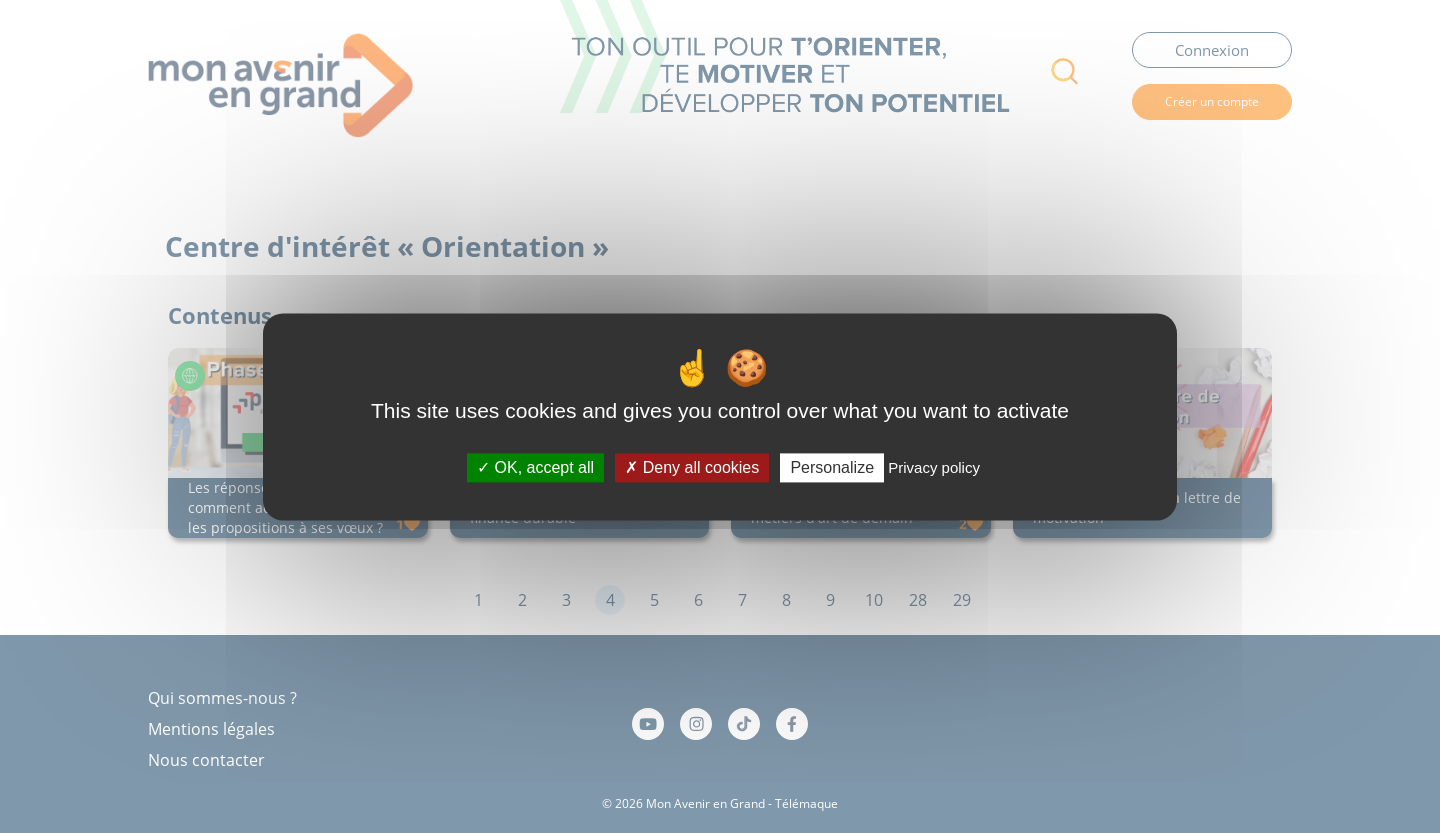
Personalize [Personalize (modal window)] (832, 467)
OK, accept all (535, 467)
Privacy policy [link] (934, 467)
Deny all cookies (692, 467)
